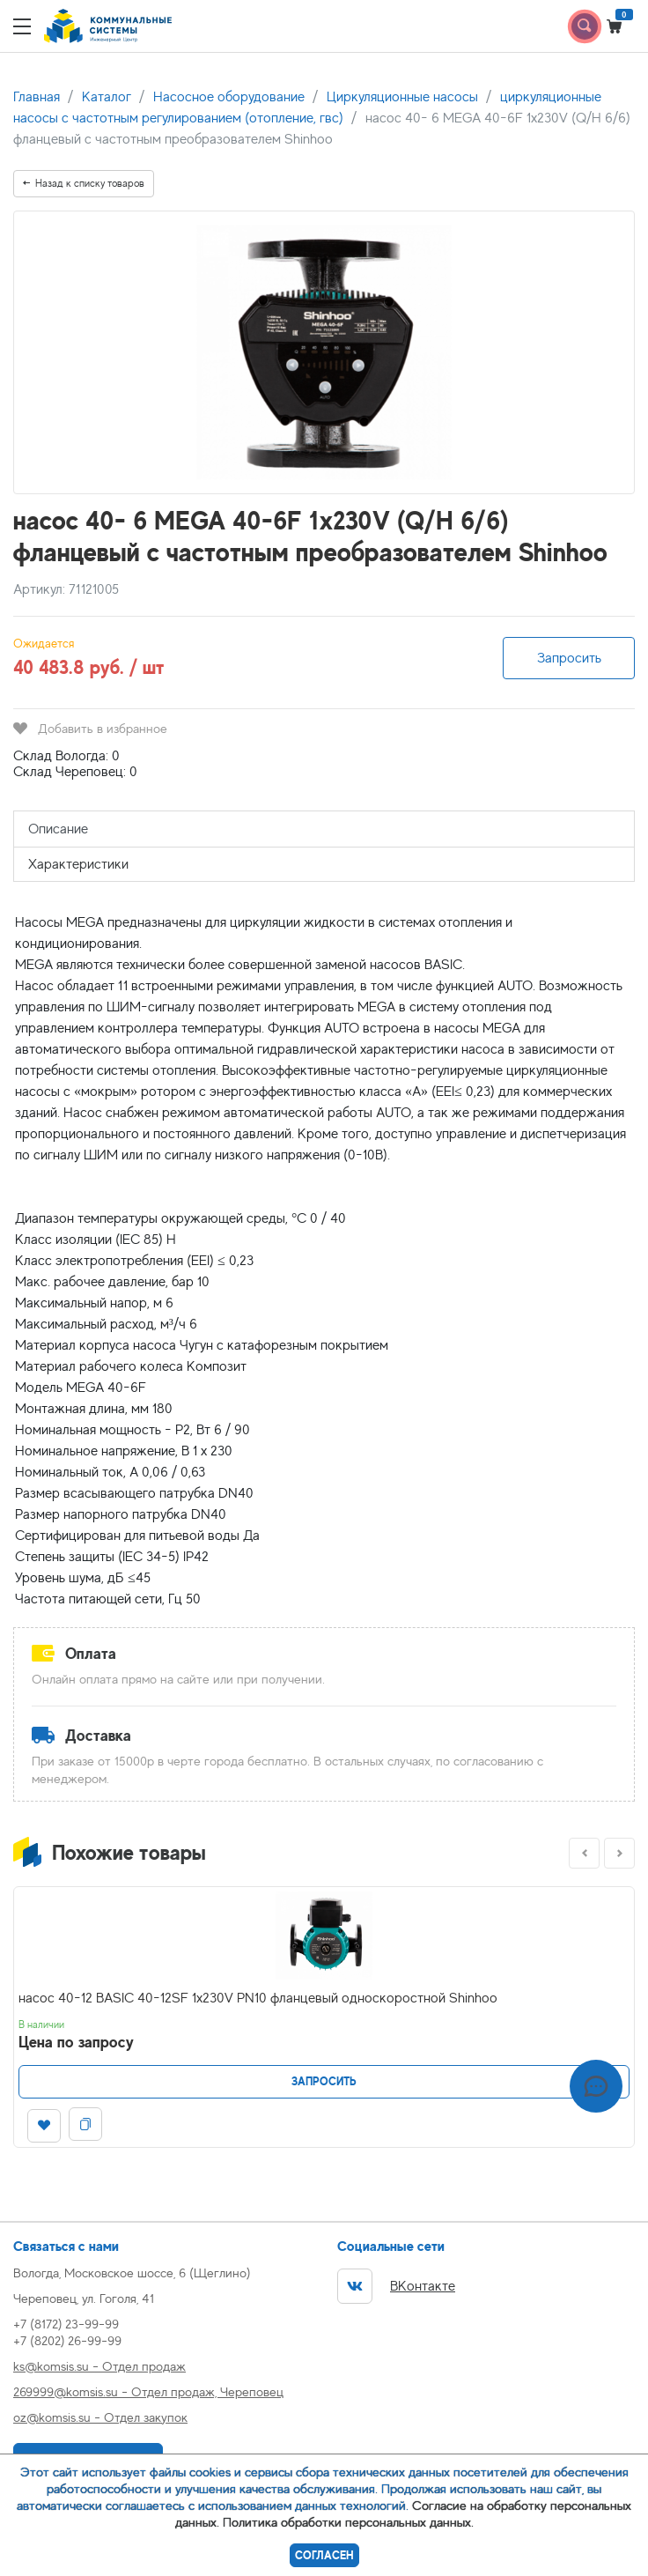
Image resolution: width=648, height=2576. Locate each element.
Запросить (569, 658)
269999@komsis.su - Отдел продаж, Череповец (148, 2391)
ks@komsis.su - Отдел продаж (99, 2365)
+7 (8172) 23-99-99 (66, 2323)
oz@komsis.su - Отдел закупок (100, 2416)
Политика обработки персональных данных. (348, 2521)
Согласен (324, 2555)
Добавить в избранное (90, 728)
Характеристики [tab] (78, 864)
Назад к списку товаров (83, 183)
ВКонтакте (396, 2286)
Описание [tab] (58, 829)
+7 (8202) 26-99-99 (67, 2340)
